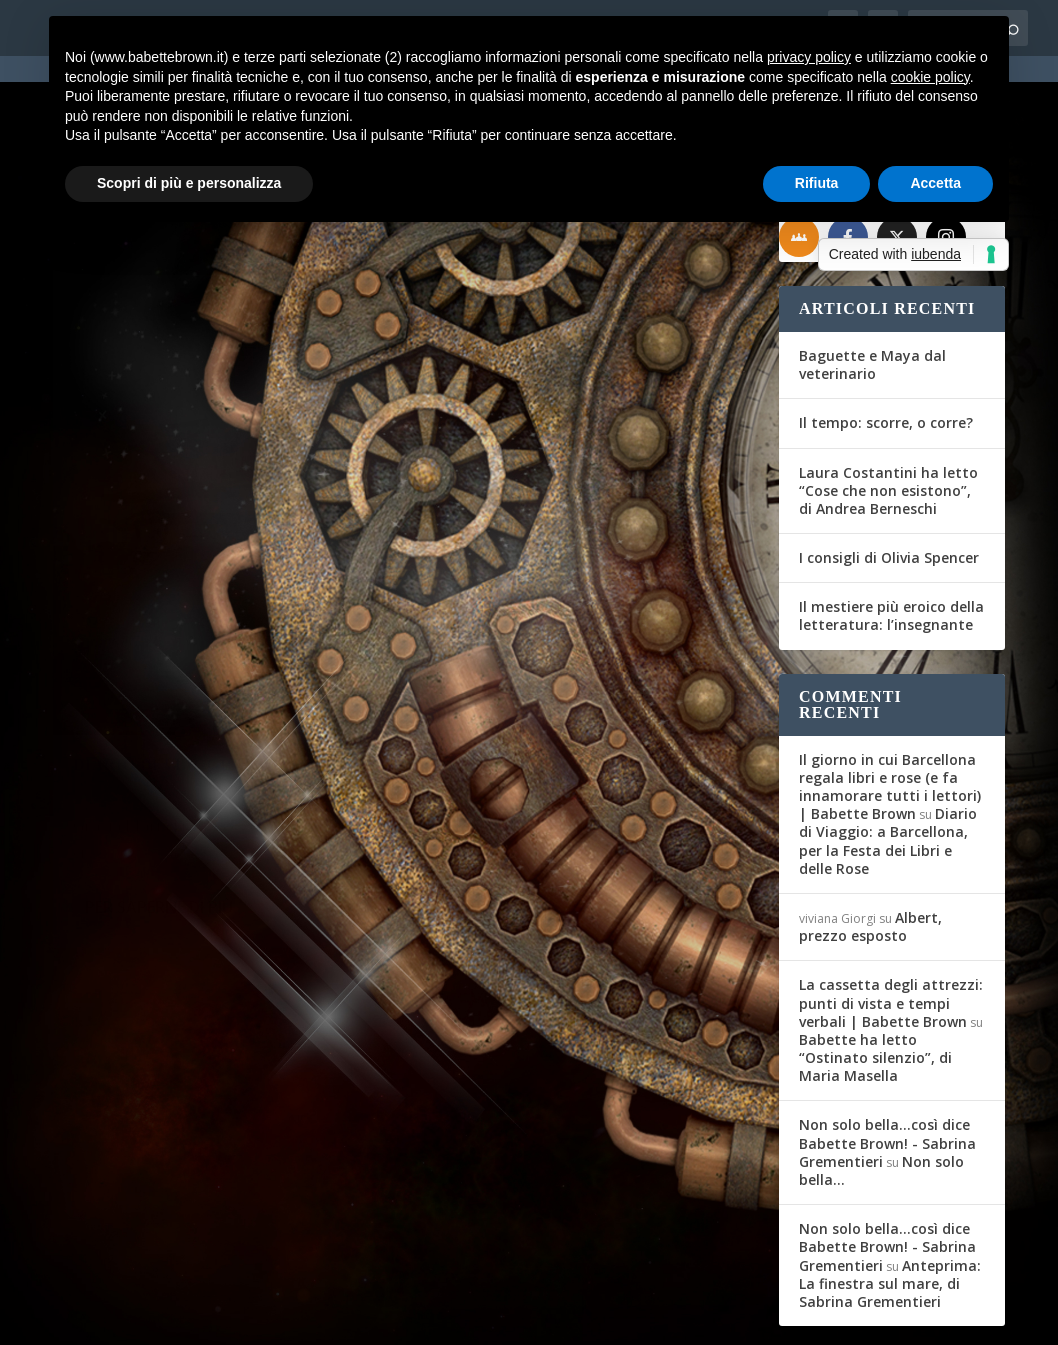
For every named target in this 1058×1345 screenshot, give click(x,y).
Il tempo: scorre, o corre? (886, 347)
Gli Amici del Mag (135, 505)
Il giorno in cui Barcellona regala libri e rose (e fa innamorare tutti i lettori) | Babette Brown (890, 712)
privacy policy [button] (809, 57)
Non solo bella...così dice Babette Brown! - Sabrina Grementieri (887, 1068)
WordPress (403, 1317)
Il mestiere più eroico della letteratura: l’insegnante (891, 540)
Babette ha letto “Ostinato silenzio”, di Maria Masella (875, 982)
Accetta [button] (935, 183)
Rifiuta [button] (817, 183)
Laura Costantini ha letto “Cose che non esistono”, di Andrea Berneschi (888, 415)
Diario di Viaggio (325, 505)
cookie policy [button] (930, 77)
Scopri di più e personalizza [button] (189, 183)
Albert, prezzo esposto (870, 851)
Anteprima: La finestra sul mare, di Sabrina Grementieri (890, 1208)
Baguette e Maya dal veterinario (872, 289)
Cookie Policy (607, 1317)
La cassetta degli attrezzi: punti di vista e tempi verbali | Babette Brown (891, 927)
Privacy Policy (501, 1317)
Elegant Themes (202, 1317)
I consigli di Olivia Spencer (889, 482)
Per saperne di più (159, 665)
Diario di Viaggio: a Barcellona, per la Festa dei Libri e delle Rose (888, 766)
